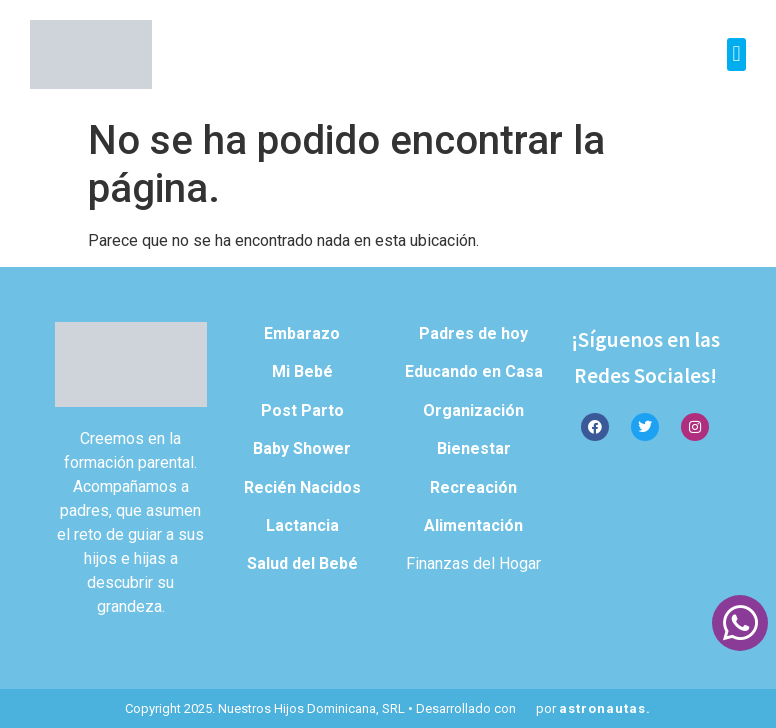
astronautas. (605, 708)
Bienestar (474, 448)
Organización (473, 410)
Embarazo (302, 333)
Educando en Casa (474, 371)
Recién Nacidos (302, 487)
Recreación (473, 487)
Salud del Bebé (302, 563)
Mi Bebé (302, 371)
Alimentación (473, 525)
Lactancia (302, 525)
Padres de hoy (473, 333)
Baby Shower (302, 448)
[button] (736, 54)
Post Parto (302, 410)
